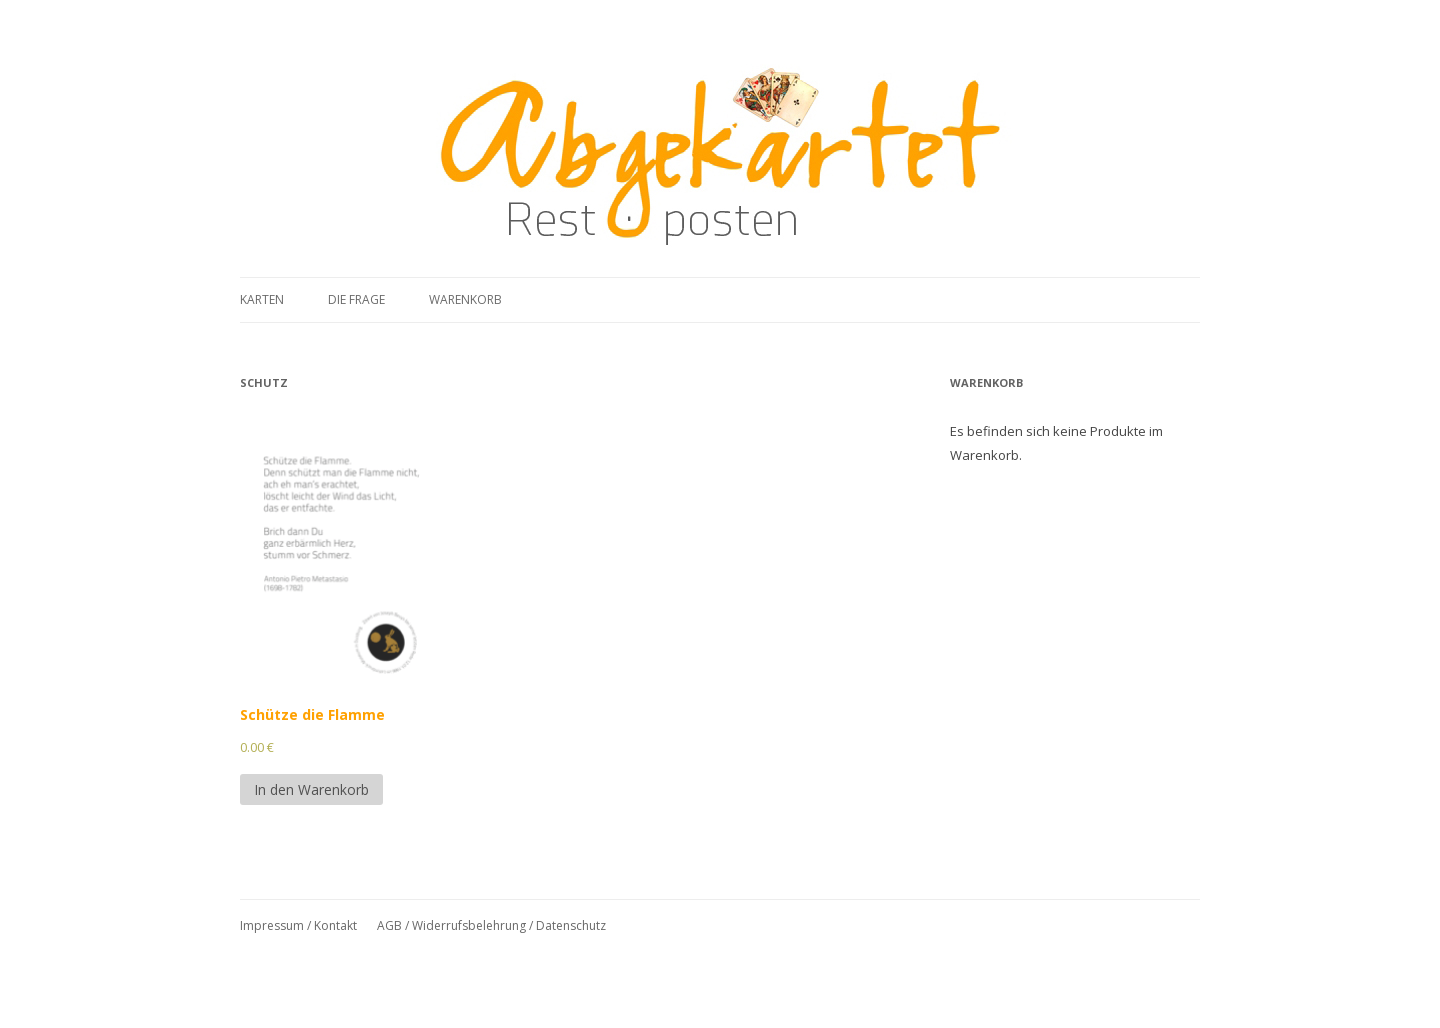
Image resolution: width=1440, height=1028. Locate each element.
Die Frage (356, 299)
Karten (262, 299)
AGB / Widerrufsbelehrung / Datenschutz (491, 925)
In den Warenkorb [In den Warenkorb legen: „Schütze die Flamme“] (311, 789)
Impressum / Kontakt (298, 925)
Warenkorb (465, 299)
